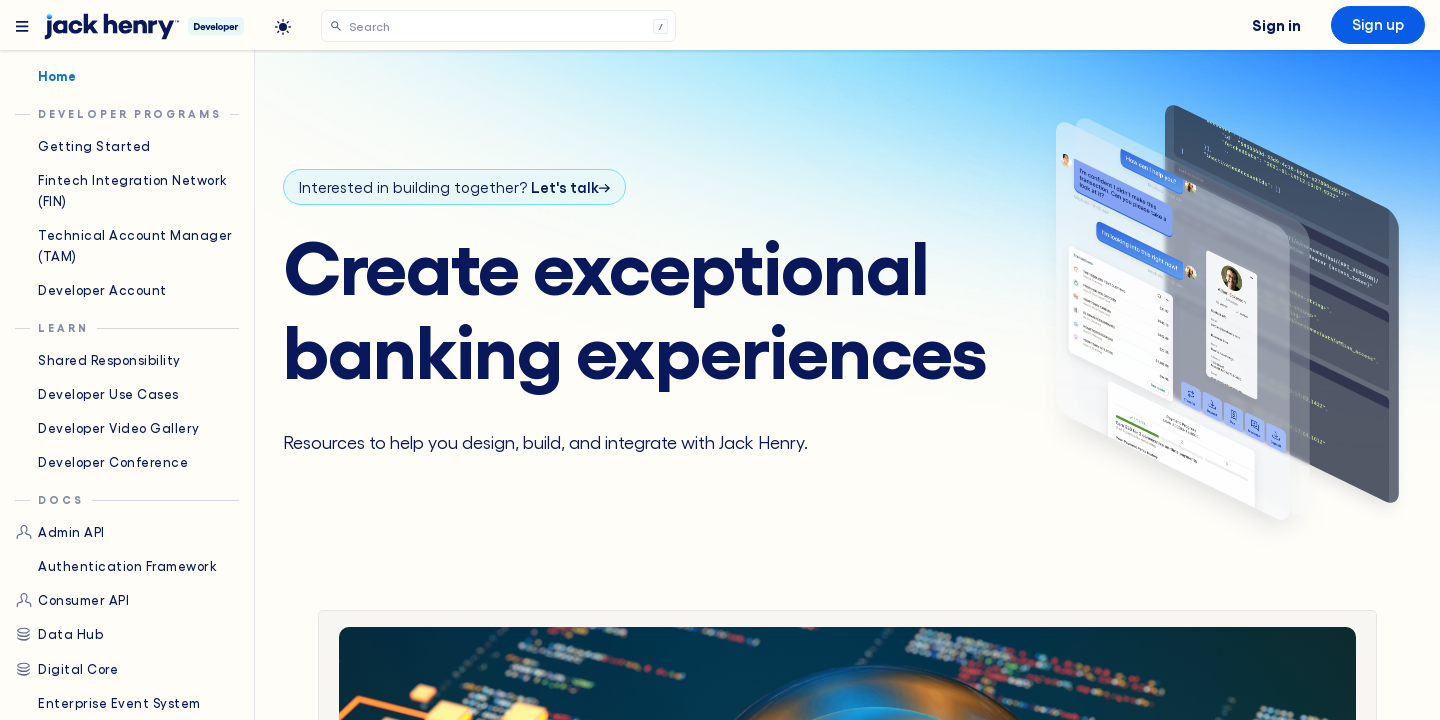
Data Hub (59, 634)
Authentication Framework (116, 566)
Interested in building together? (454, 187)
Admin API (60, 532)
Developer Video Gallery (107, 428)
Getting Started (83, 146)
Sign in (1276, 24)
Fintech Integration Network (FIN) (121, 189)
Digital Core (66, 669)
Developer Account (91, 290)
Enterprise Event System (108, 703)
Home (45, 76)
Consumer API (72, 600)
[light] (283, 27)
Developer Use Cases (97, 394)
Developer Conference (101, 462)
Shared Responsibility (98, 360)
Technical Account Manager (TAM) (124, 244)
